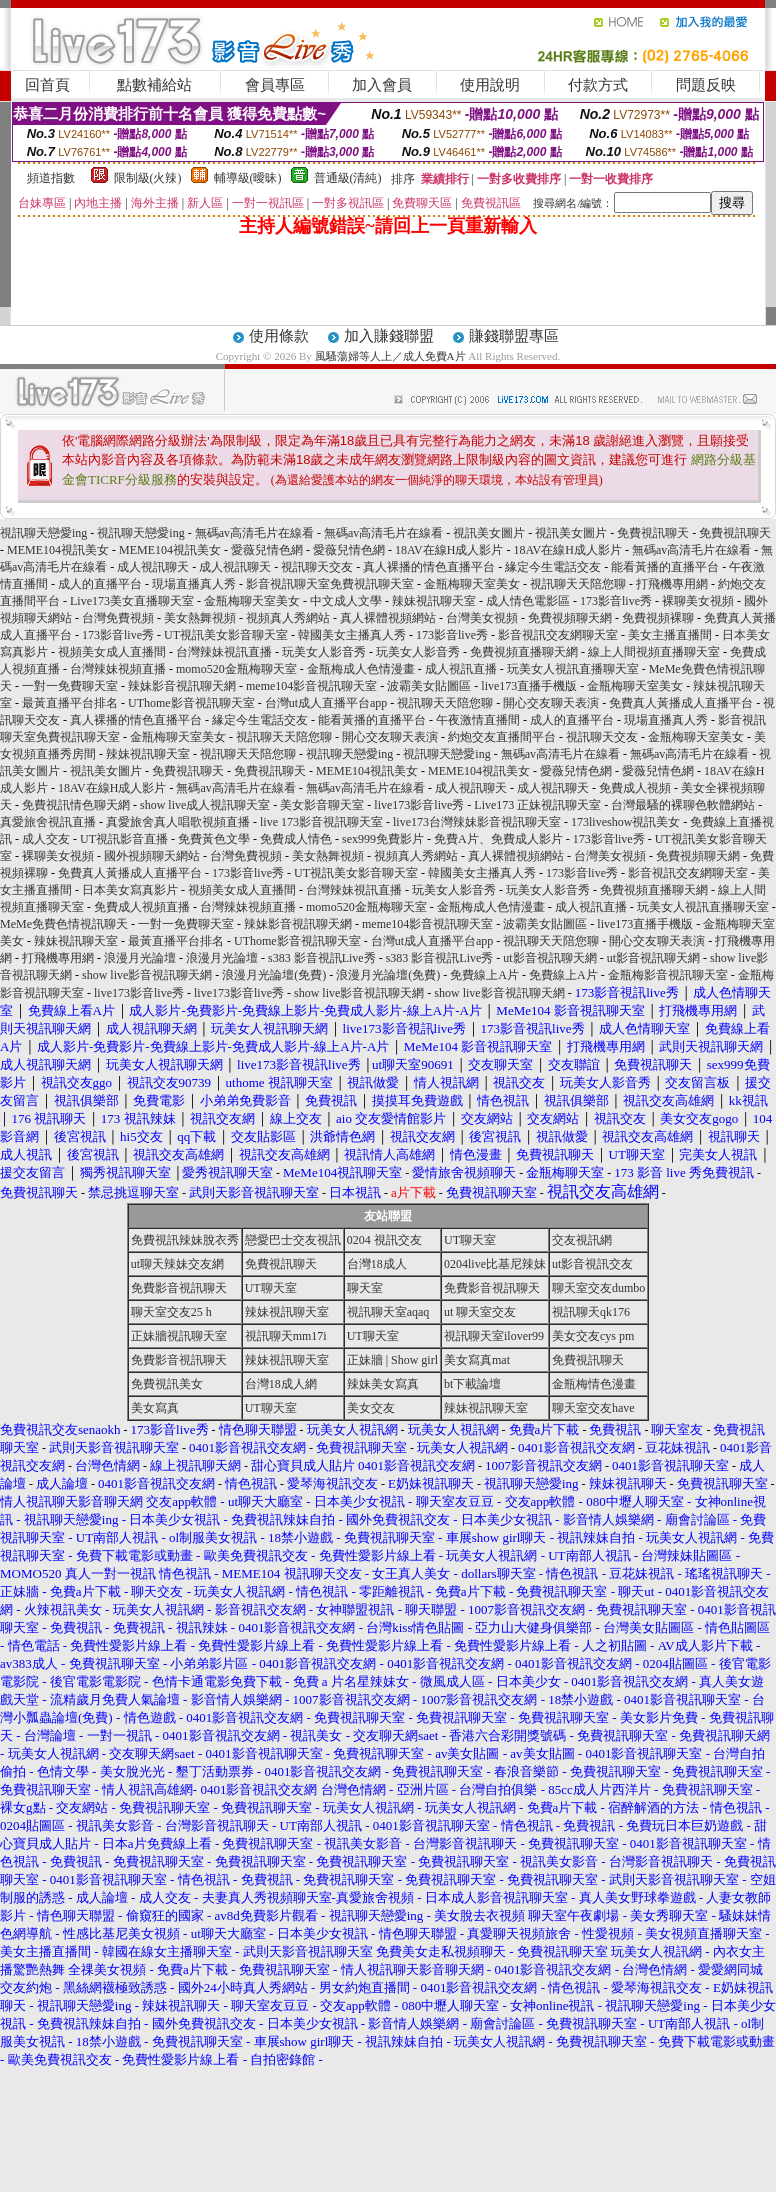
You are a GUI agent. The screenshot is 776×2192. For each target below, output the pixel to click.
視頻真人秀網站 (288, 618)
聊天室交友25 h (171, 1312)
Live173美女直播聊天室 (132, 601)
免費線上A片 (484, 975)
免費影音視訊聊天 (179, 1288)
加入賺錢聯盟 (389, 336)
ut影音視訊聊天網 (549, 958)
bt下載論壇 (472, 1384)
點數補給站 (154, 85)
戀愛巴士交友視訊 (293, 1240)
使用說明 (490, 85)
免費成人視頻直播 (142, 907)
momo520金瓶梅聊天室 (236, 669)
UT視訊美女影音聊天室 (226, 635)
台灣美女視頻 (482, 618)
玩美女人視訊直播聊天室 (573, 669)
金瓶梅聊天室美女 (472, 584)
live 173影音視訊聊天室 (321, 822)
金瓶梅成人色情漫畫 (361, 669)
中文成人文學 (346, 601)
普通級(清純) (348, 178)
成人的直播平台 (100, 584)
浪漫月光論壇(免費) (274, 975)
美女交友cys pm (593, 1336)
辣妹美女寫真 (383, 1384)
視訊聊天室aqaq (388, 1312)
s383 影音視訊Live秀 (322, 958)
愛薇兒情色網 (267, 550)
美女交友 (371, 1408)
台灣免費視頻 (118, 618)
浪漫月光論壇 (140, 958)
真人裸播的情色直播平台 (429, 567)
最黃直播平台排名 (70, 703)
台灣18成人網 (281, 1384)
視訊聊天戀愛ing (45, 533)
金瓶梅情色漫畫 (594, 1384)
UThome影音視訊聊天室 (191, 703)
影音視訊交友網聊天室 (558, 635)
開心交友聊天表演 (551, 703)
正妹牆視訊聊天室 (179, 1336)
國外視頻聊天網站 (152, 856)
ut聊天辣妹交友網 (177, 1264)
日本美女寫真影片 (130, 890)
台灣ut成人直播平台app (326, 703)
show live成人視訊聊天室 (205, 805)
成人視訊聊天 (153, 567)
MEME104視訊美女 (58, 550)
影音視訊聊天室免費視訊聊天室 (330, 584)
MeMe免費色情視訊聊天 (64, 924)
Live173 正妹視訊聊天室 (537, 805)
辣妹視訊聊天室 (434, 601)
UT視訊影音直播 (124, 839)
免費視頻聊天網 (570, 618)
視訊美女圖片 (489, 533)
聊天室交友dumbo (598, 1288)
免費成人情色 (296, 839)
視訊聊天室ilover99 (494, 1336)
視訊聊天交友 (317, 567)
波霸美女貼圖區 (429, 686)
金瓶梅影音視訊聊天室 (668, 975)
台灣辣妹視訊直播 (224, 652)
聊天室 (365, 1288)
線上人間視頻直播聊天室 (654, 652)
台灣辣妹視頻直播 (118, 669)
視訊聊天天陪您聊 (578, 584)
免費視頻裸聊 (658, 618)
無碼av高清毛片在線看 (254, 533)
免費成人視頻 (635, 788)
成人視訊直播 (461, 669)
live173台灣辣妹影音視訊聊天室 (477, 822)
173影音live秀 (616, 601)
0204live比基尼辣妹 (495, 1264)
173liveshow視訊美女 (625, 822)
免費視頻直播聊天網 (524, 652)
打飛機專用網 (672, 584)
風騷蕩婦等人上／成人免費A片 (390, 356)
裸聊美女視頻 (698, 601)
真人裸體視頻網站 (388, 618)
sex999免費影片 (383, 839)
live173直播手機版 (529, 686)
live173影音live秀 (419, 805)
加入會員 (382, 85)
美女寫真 (155, 1408)
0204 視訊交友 (384, 1240)
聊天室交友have (593, 1408)
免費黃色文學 (214, 839)
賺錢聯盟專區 (514, 336)
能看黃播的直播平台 (665, 567)
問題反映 (706, 85)
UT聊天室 (470, 1240)
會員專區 (275, 85)
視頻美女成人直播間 (112, 652)
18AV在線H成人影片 (449, 550)
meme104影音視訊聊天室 (311, 686)
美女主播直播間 (670, 635)
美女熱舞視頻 (200, 618)
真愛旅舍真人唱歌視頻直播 (178, 822)
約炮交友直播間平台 (502, 737)
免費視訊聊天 (653, 533)
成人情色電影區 (528, 601)
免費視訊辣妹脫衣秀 (185, 1240)
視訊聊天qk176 (591, 1312)
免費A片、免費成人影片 (498, 839)
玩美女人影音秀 (324, 652)
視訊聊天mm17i (286, 1336)
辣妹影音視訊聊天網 (182, 686)
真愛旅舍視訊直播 (48, 822)
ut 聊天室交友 (480, 1312)
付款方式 (598, 85)
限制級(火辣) (148, 178)
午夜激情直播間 (478, 720)
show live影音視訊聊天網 (147, 975)
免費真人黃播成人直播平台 (681, 703)
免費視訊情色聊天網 (76, 805)
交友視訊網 (582, 1240)
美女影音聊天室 (322, 805)
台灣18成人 (377, 1264)
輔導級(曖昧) (248, 178)
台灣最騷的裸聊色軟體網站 (683, 805)
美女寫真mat (477, 1360)
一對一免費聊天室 (70, 686)
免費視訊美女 (167, 1384)
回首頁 (47, 85)
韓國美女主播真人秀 (352, 635)
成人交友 (46, 839)
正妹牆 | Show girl (392, 1360)
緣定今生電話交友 (553, 567)
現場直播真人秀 (194, 584)
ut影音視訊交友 (592, 1264)
